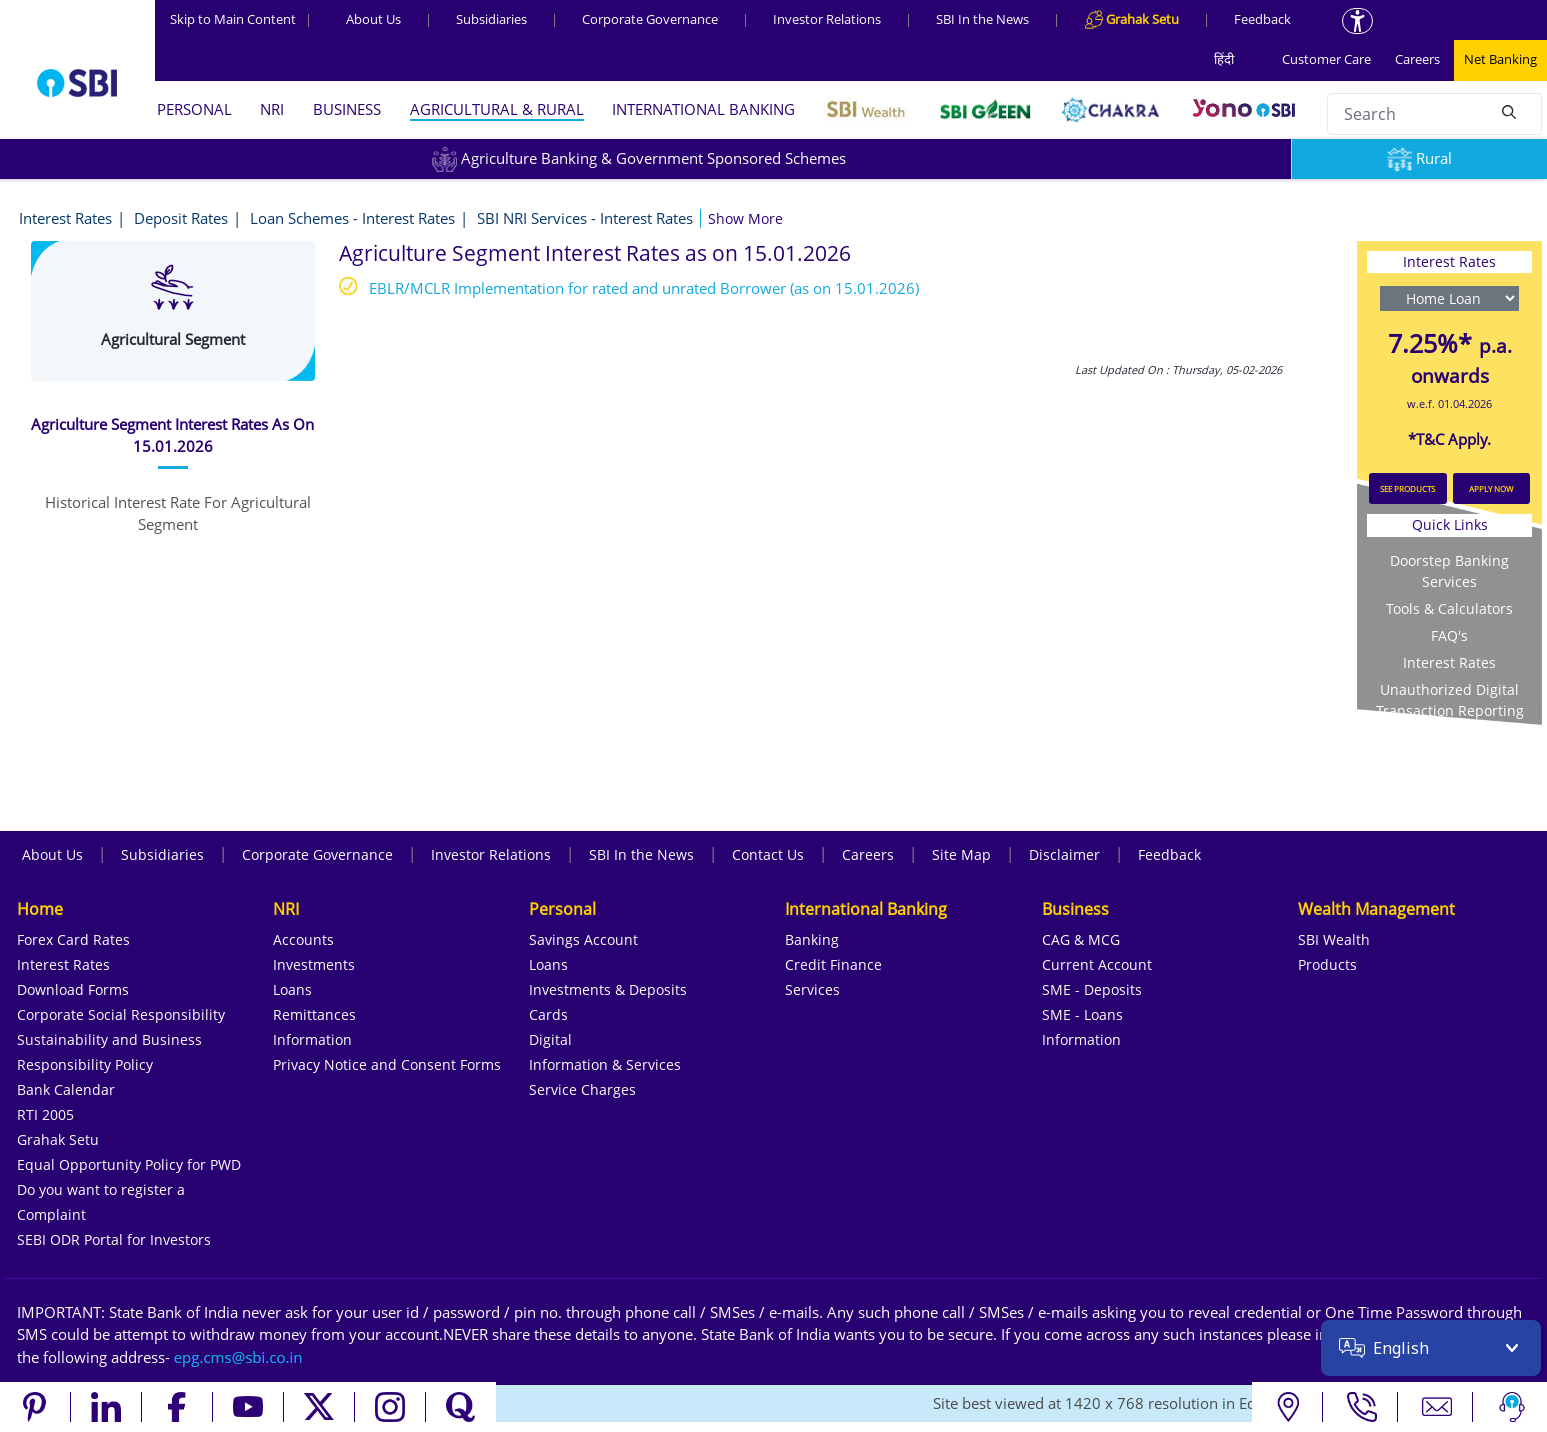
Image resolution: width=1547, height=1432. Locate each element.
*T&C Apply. (1449, 439)
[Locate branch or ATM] (1287, 1407)
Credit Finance (833, 964)
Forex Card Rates (73, 939)
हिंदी (1224, 59)
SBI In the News (982, 19)
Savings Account (583, 939)
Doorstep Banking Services (1449, 571)
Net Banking (1500, 59)
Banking (812, 939)
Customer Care (1326, 59)
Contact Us (768, 854)
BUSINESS (347, 109)
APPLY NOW (1491, 488)
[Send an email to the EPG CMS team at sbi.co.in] (239, 1357)
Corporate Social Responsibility (121, 1014)
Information (312, 1039)
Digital (550, 1039)
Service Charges (582, 1089)
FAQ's (1449, 635)
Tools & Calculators (1449, 608)
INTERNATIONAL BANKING (703, 109)
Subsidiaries (491, 19)
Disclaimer (1064, 854)
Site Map (961, 854)
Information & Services (605, 1064)
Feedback (1262, 19)
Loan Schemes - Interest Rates (352, 218)
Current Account (1097, 964)
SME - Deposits (1092, 989)
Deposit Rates (181, 218)
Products (1327, 964)
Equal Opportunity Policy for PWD (129, 1164)
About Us (373, 19)
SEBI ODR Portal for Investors (114, 1239)
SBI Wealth (1334, 939)
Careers (1417, 59)
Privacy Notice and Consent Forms (387, 1064)
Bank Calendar (66, 1089)
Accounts (303, 939)
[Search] (1509, 111)
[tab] (173, 435)
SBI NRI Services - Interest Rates (585, 218)
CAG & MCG (1081, 939)
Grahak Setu (58, 1139)
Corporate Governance (650, 19)
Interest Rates (65, 218)
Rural (1419, 158)
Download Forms (73, 989)
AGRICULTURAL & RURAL (497, 109)
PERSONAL (194, 109)
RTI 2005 (45, 1114)
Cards (548, 1014)
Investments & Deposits (608, 989)
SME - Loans (1082, 1014)
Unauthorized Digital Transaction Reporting (1450, 700)
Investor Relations (827, 19)
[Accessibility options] (1357, 21)
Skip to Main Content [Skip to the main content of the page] (241, 19)
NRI (272, 109)
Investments (314, 964)
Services (812, 989)
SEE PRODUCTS (1407, 488)
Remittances (314, 1014)
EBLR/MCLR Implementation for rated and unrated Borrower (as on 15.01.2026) (644, 288)
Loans (292, 989)
